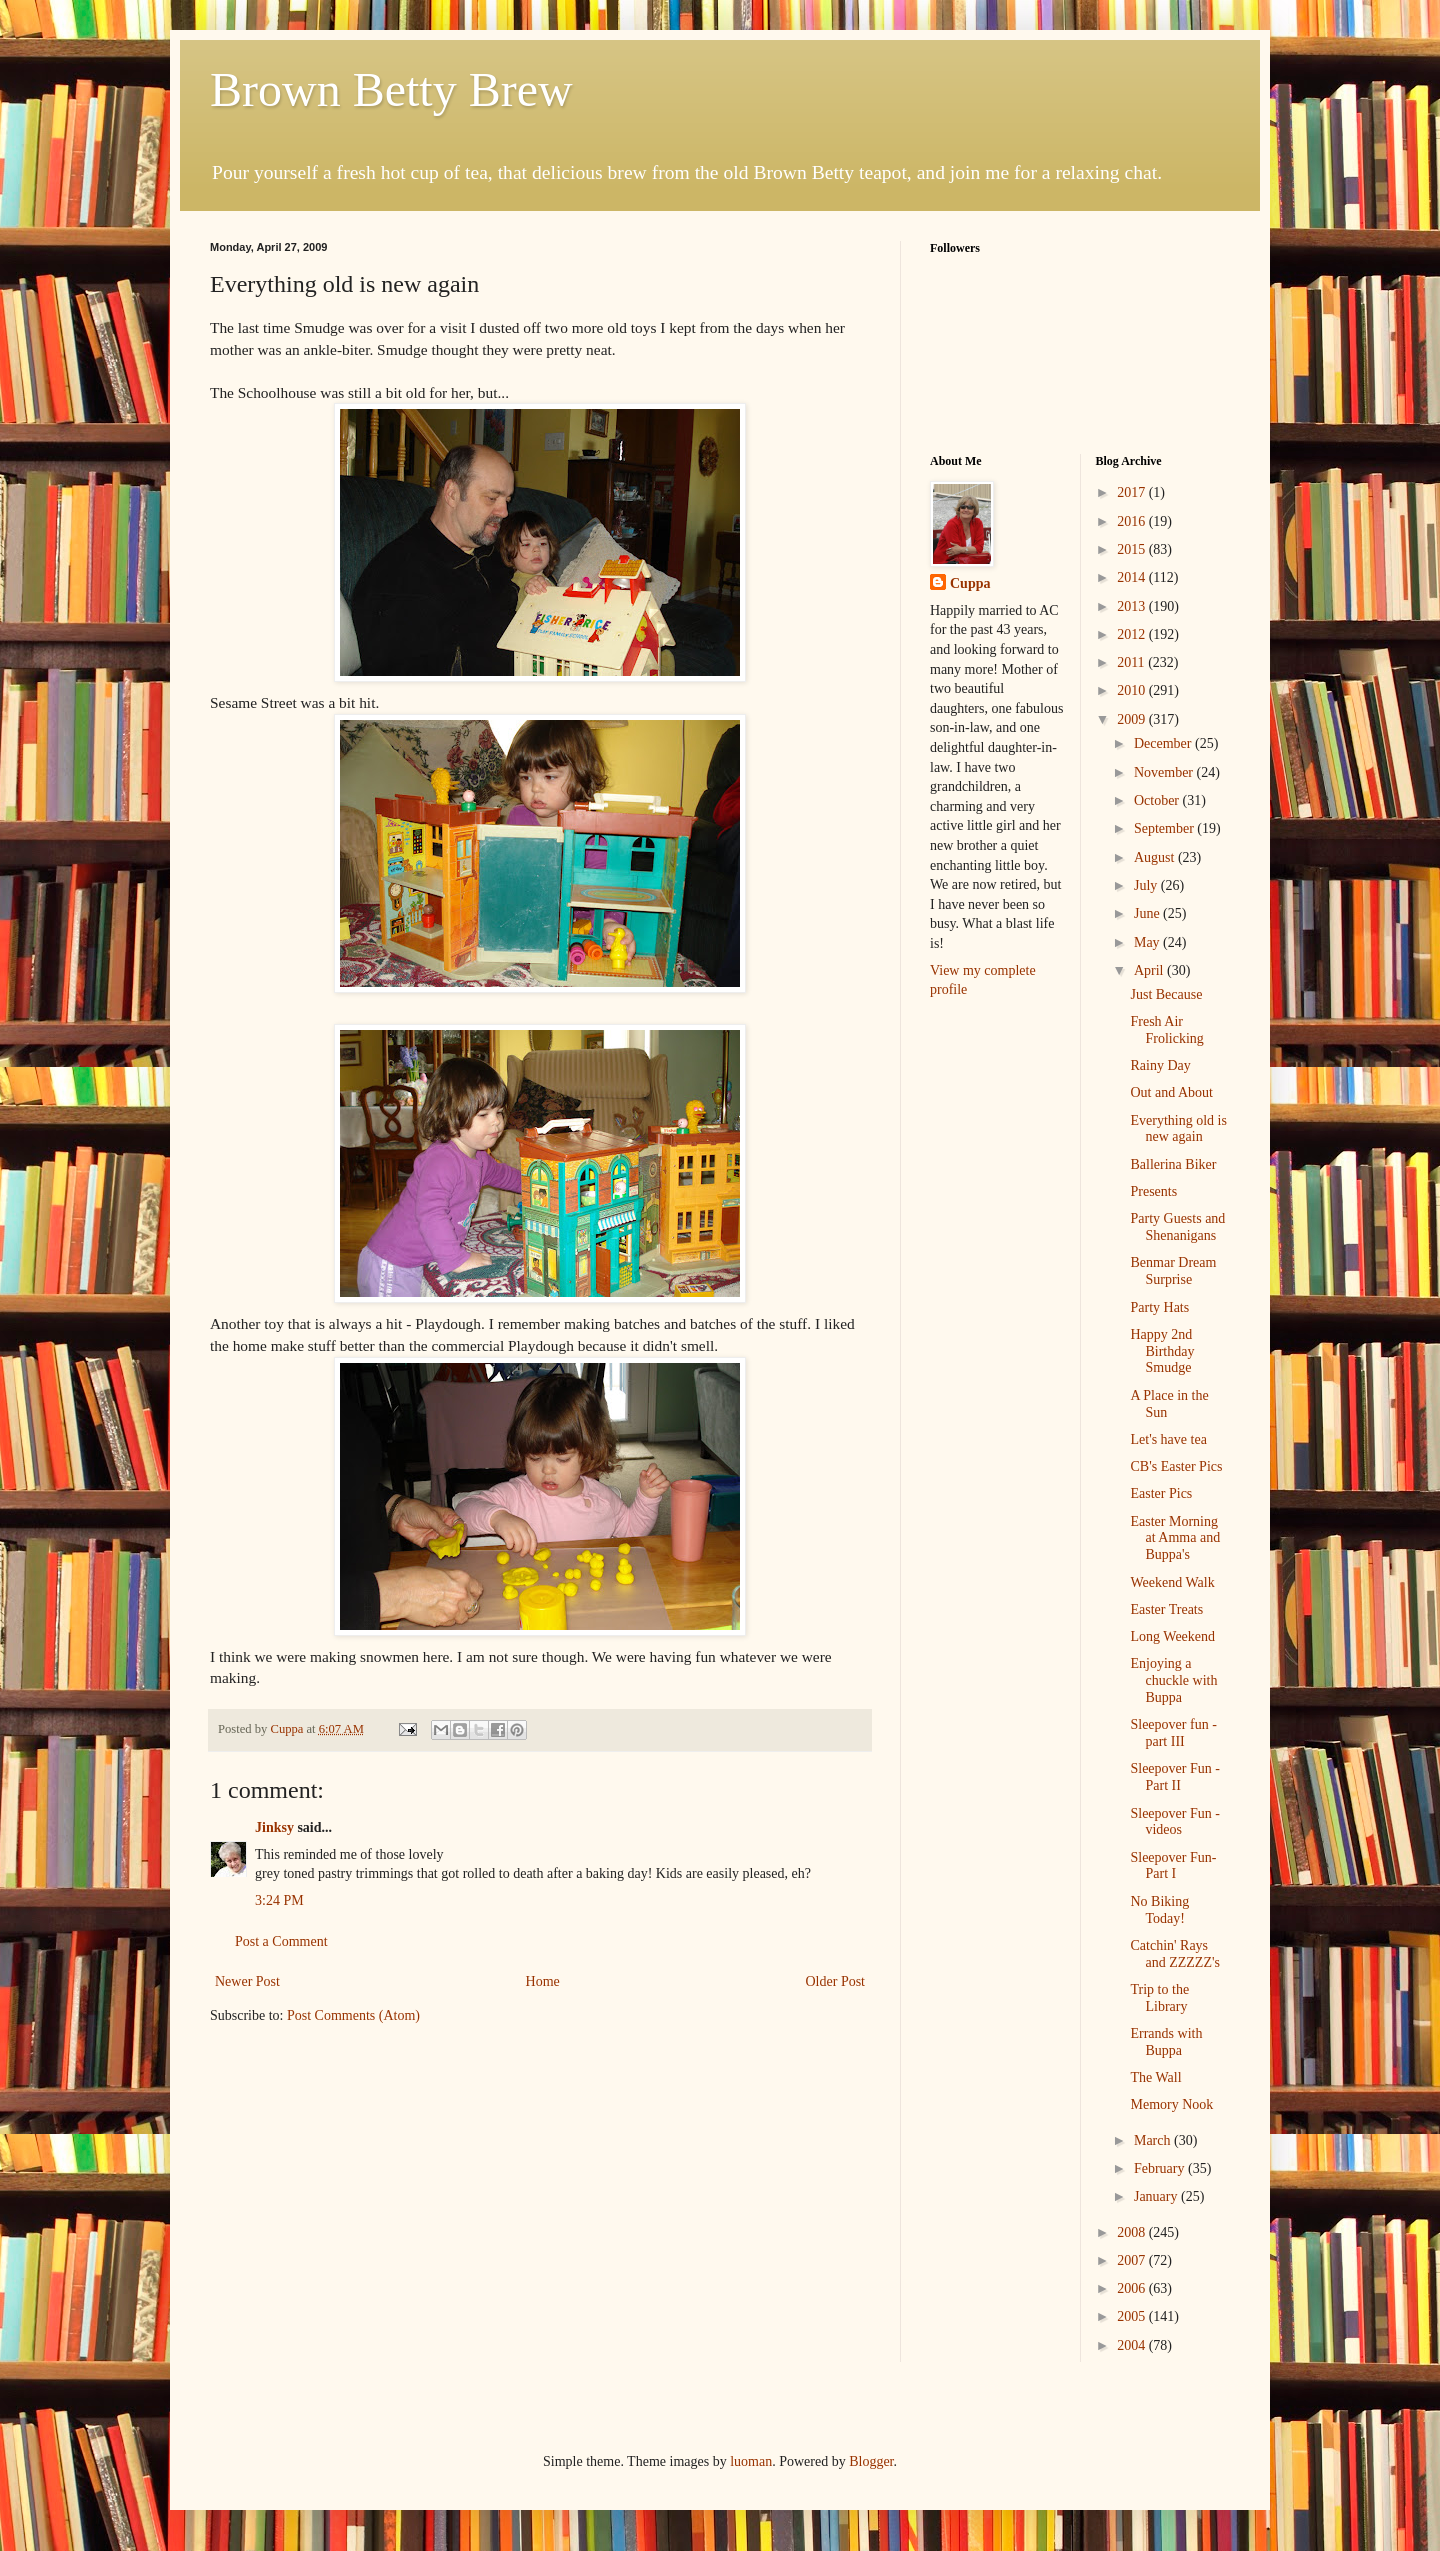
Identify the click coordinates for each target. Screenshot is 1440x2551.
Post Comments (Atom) (353, 2015)
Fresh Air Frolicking (1166, 1030)
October (1158, 800)
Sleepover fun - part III (1173, 1733)
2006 (1133, 2288)
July (1147, 885)
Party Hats (1159, 1307)
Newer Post (247, 1981)
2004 (1133, 2345)
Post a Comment (281, 1941)
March (1154, 2140)
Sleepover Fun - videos (1174, 1822)
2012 (1133, 634)
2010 (1133, 690)
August (1156, 857)
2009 (1133, 719)
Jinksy (274, 1827)
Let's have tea (1168, 1439)
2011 (1132, 662)
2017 (1133, 492)
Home (543, 1981)
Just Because (1166, 994)
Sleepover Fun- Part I (1173, 1866)
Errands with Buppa (1166, 2042)
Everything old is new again (1178, 1129)
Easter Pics (1161, 1493)
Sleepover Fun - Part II (1174, 1777)
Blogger (871, 2461)
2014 (1133, 577)
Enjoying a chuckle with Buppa (1173, 1680)
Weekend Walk (1172, 1582)
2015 (1133, 549)
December (1164, 743)
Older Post (836, 1981)
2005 (1133, 2316)
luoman (751, 2461)
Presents (1153, 1191)
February (1161, 2168)
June (1148, 913)
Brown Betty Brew (391, 89)
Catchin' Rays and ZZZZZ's (1174, 1954)
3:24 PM (279, 1900)
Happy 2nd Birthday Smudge (1162, 1351)
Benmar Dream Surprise (1173, 1271)
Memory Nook (1171, 2104)
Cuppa (970, 583)
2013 (1133, 606)
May (1148, 942)
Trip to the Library (1159, 1998)
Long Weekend (1172, 1636)
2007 (1133, 2260)
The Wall (1155, 2077)
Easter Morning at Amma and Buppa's (1175, 1538)
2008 (1133, 2232)
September (1165, 828)
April (1150, 970)
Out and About (1171, 1092)
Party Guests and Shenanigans (1177, 1227)
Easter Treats (1166, 1609)
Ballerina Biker (1173, 1164)
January (1157, 2196)
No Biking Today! (1159, 1910)
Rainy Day (1160, 1065)
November (1165, 772)
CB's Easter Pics (1176, 1466)
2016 (1133, 521)
